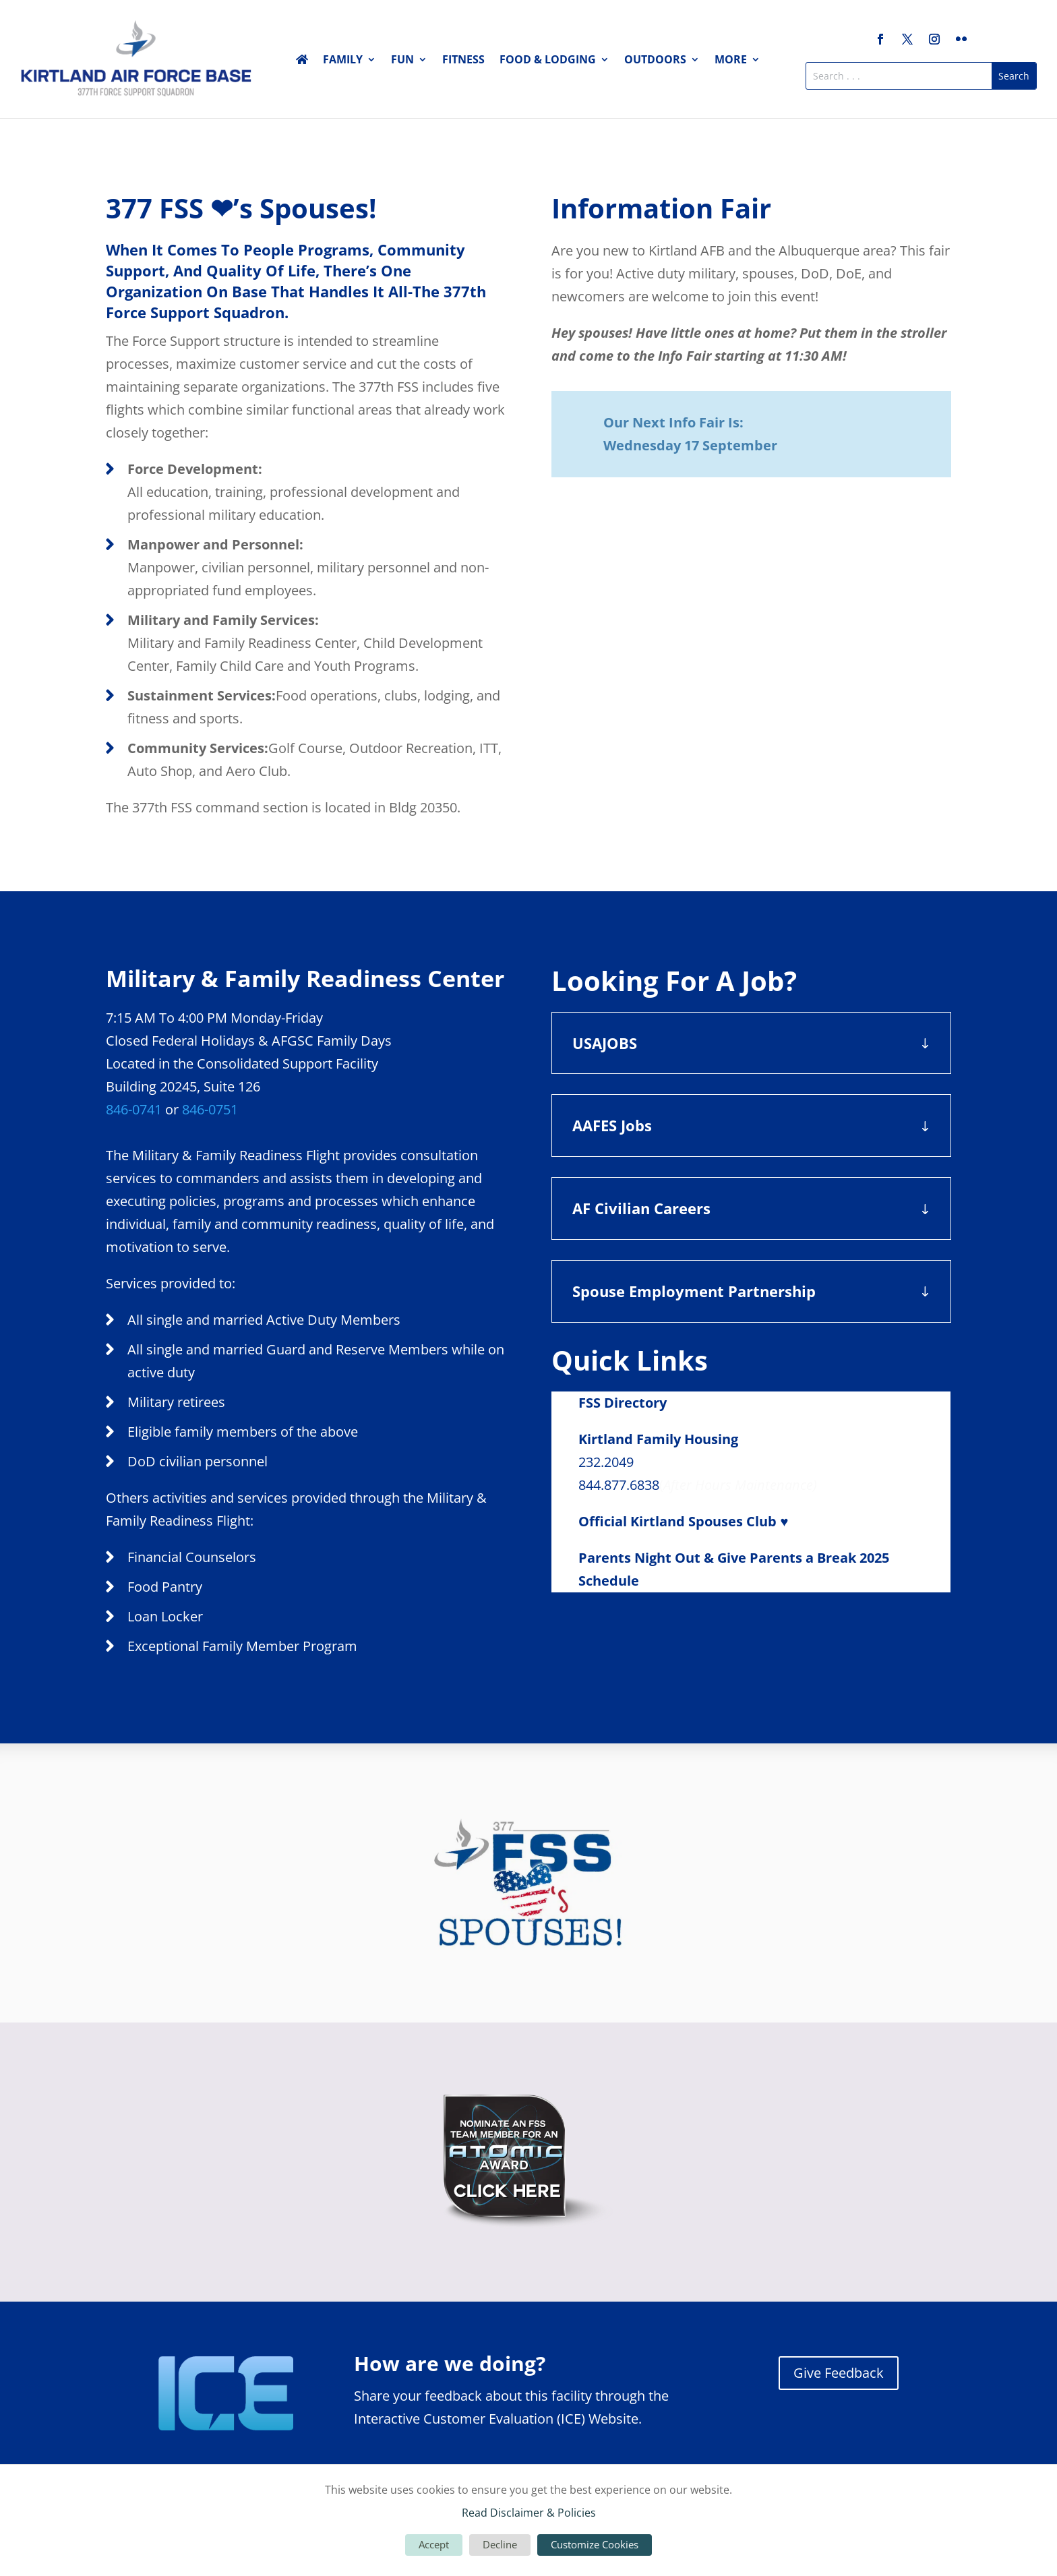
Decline (500, 2544)
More (731, 61)
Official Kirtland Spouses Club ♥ (683, 1521)
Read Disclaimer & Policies (529, 2512)
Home (302, 62)
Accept (434, 2544)
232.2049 (606, 1462)
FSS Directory (622, 1403)
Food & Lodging (548, 61)
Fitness (463, 61)
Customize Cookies (594, 2544)
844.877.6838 (618, 1485)
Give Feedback (838, 2373)
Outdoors (655, 61)
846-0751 (210, 1109)
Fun (402, 61)
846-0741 (134, 1109)
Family (343, 61)
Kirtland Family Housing (658, 1439)
